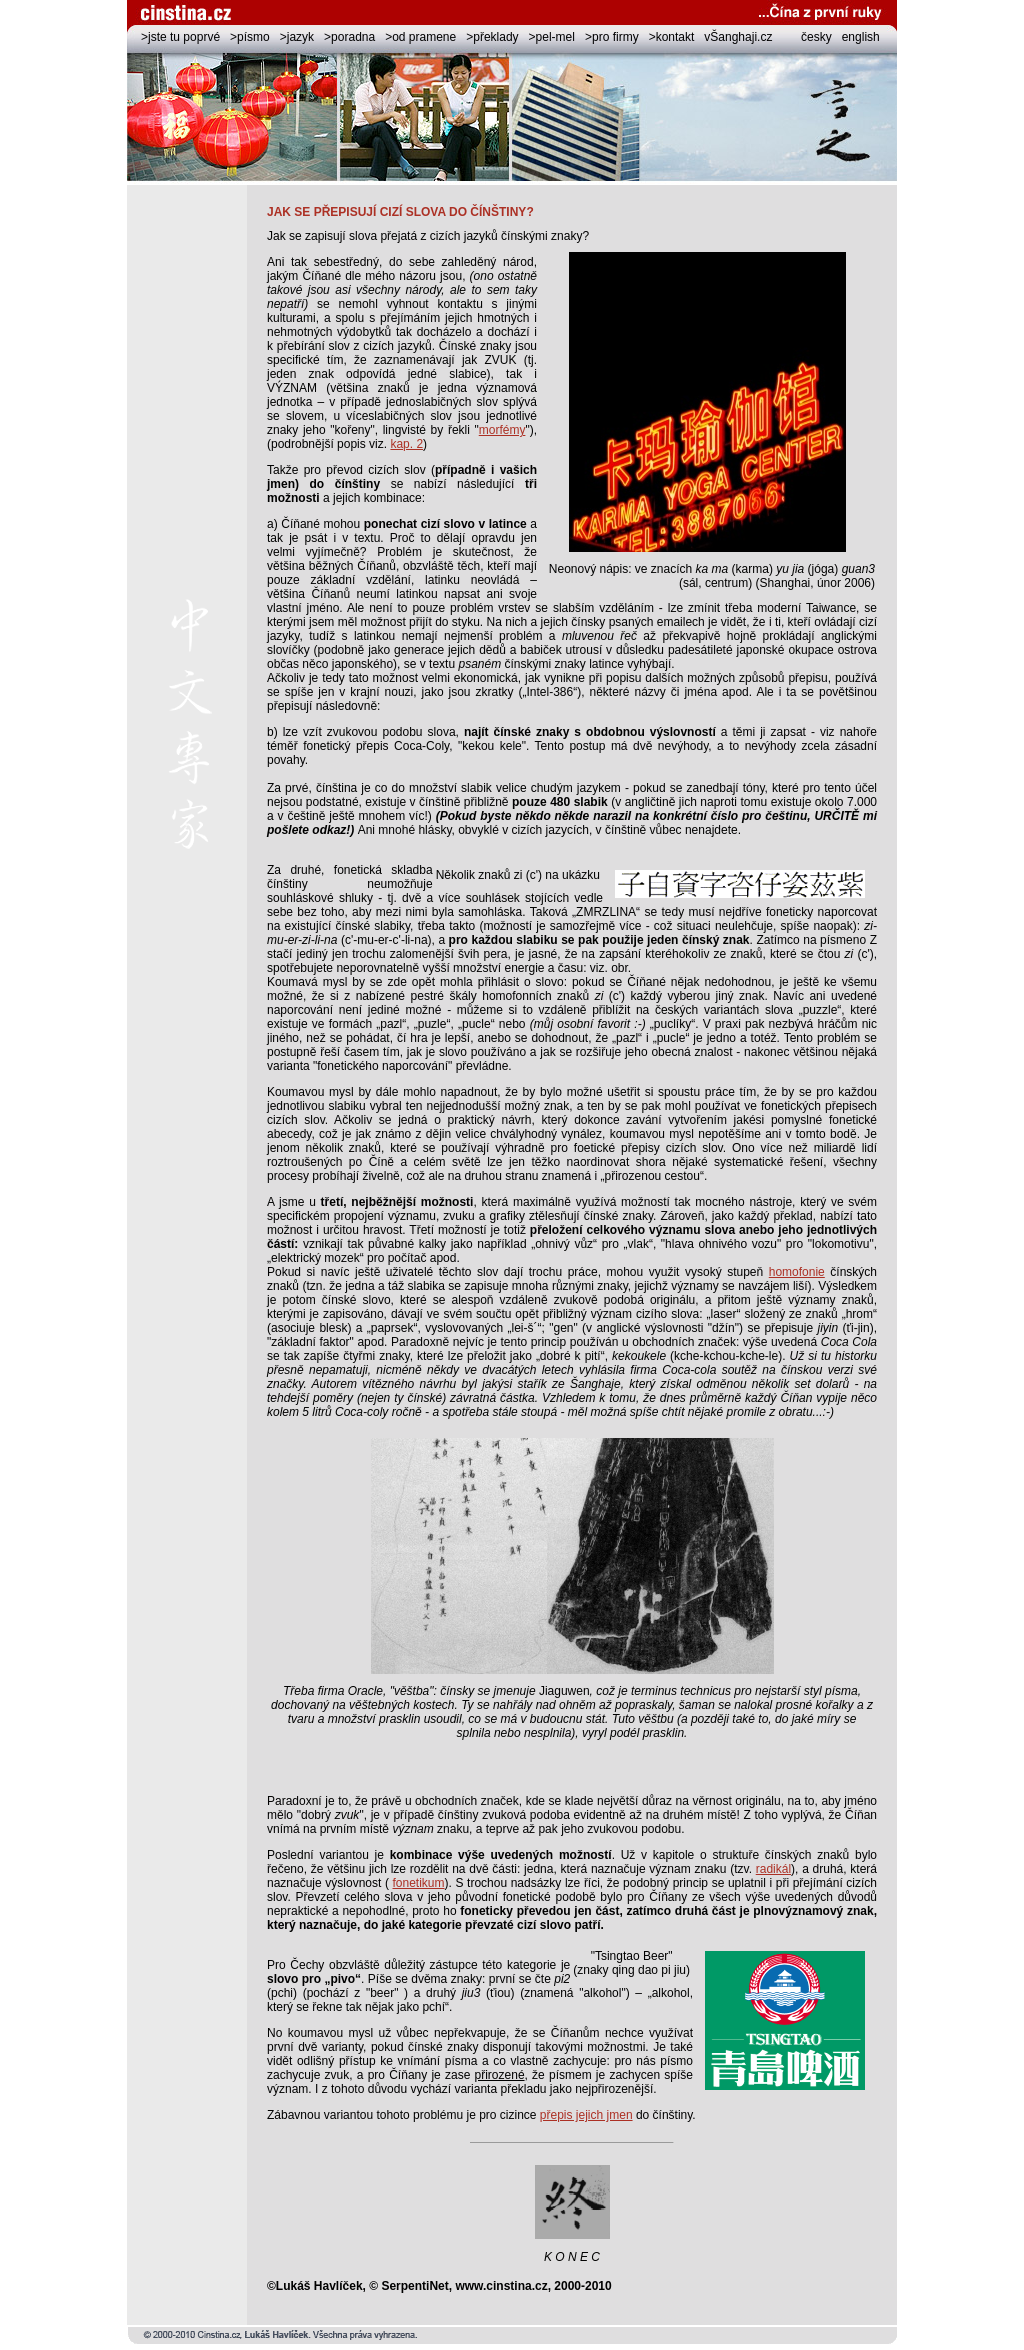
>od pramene (420, 37)
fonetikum (419, 1883)
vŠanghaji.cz (738, 37)
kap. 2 (406, 444)
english (861, 37)
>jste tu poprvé (180, 37)
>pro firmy (612, 37)
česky (816, 37)
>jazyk (297, 37)
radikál (773, 1869)
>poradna (349, 37)
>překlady (492, 37)
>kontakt (672, 37)
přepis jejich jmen (586, 2115)
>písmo (250, 37)
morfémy (502, 430)
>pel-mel (552, 37)
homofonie (797, 1272)
